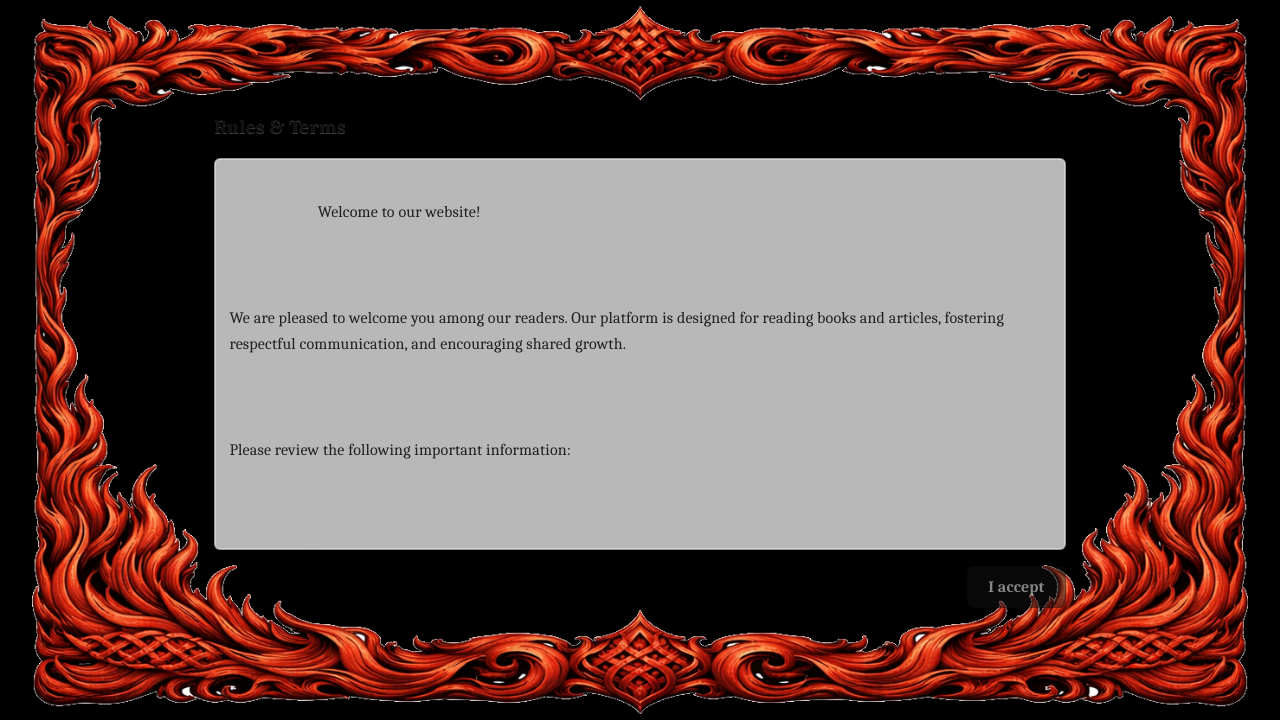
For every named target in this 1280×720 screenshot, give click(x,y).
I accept (1016, 587)
